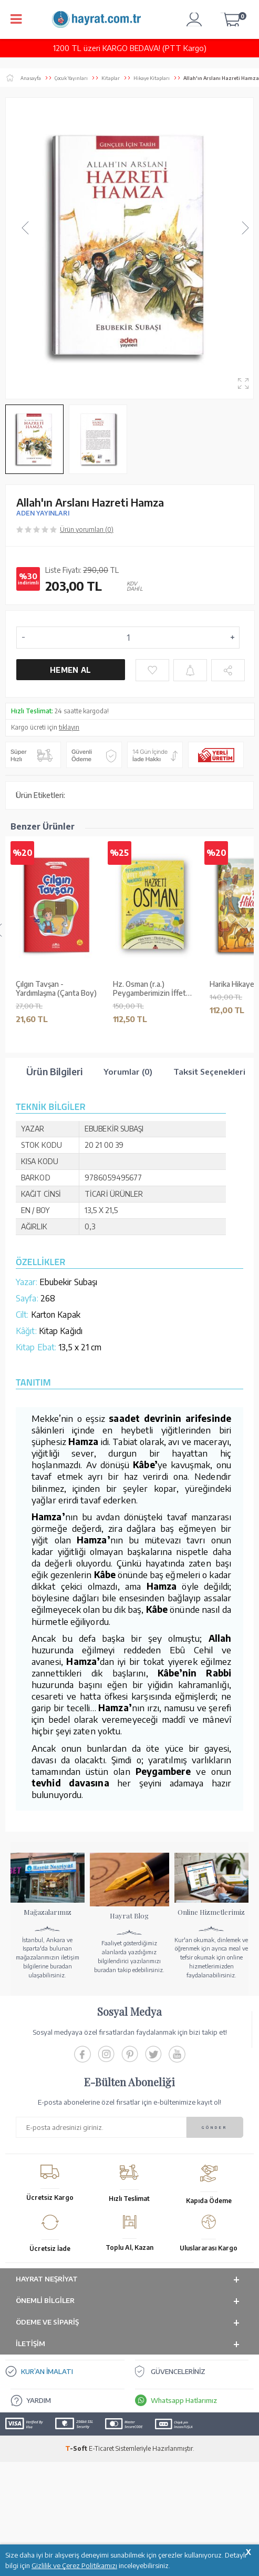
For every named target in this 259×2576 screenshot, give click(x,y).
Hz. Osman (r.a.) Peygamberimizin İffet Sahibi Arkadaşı (149, 989)
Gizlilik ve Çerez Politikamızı (74, 2565)
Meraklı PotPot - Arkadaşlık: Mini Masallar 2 (55, 1205)
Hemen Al (70, 669)
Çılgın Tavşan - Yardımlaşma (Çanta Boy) (56, 988)
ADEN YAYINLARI (42, 513)
